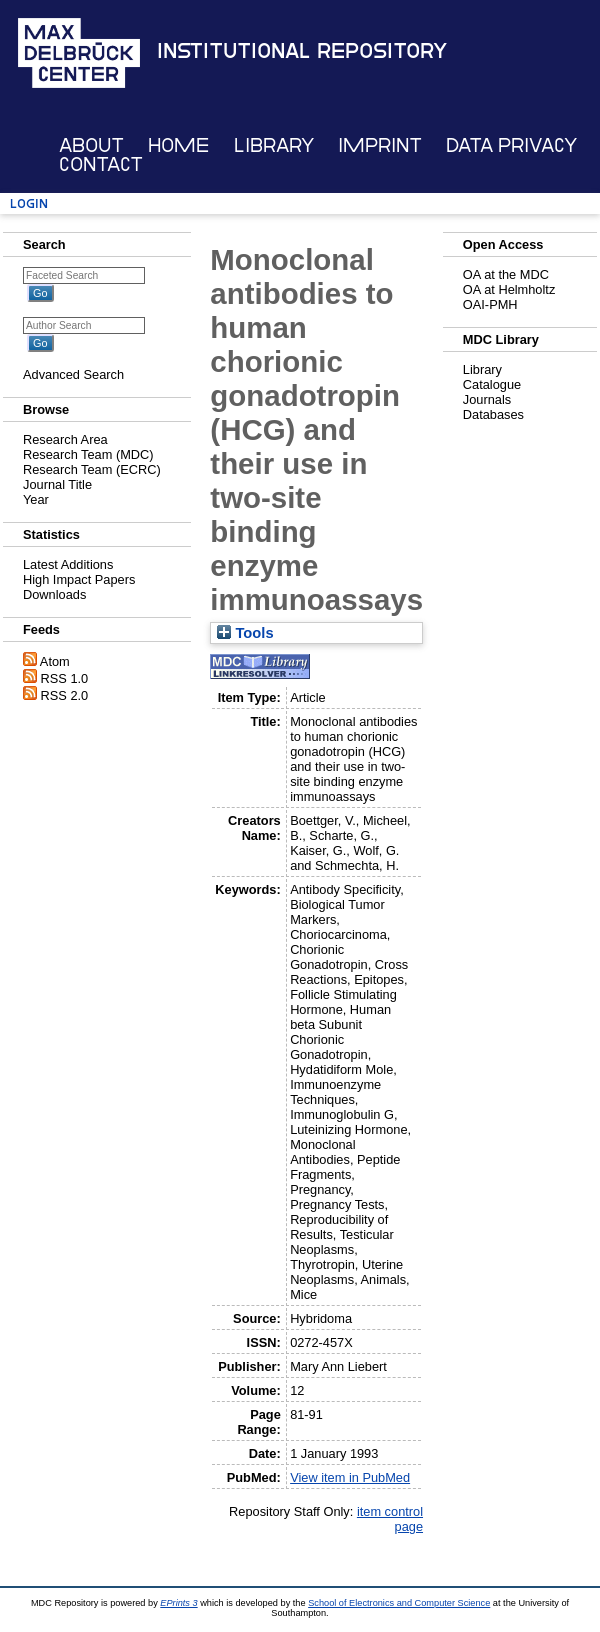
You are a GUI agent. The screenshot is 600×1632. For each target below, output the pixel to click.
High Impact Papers (79, 579)
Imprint (380, 145)
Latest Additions (68, 564)
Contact (101, 164)
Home (178, 145)
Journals (487, 399)
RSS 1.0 (65, 678)
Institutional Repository (302, 51)
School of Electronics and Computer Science (399, 1603)
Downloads (54, 594)
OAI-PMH (490, 304)
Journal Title (57, 484)
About (91, 145)
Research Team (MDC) (88, 454)
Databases (493, 414)
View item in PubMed (350, 1477)
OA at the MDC (506, 274)
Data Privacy (511, 145)
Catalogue (492, 384)
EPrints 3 (178, 1603)
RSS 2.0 (65, 695)
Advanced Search (73, 374)
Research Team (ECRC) (92, 469)
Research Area (65, 439)
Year (36, 499)
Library (274, 145)
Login (29, 203)
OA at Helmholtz (509, 289)
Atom (55, 661)
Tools (245, 633)
